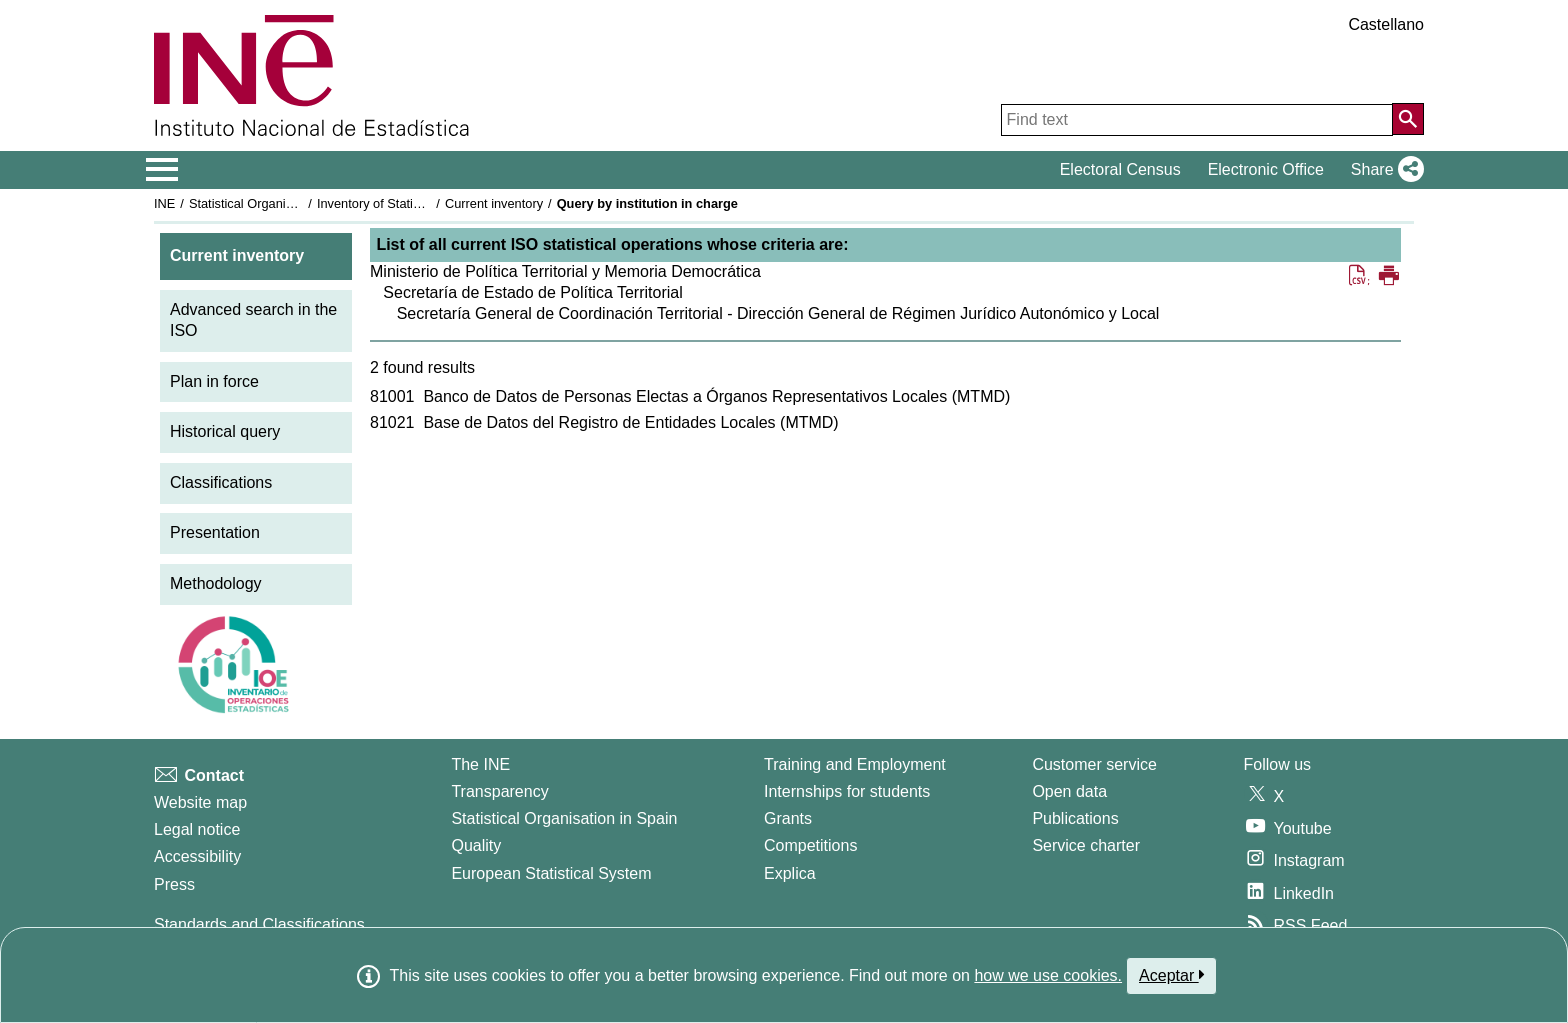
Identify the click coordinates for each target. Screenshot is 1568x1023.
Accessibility (197, 856)
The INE (480, 764)
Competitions (810, 845)
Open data (1069, 791)
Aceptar (1171, 975)
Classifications (221, 482)
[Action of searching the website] (1408, 119)
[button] (1383, 170)
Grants (788, 818)
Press (174, 884)
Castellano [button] (1386, 24)
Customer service (1094, 764)
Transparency (499, 791)
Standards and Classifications (259, 924)
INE (164, 203)
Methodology (216, 583)
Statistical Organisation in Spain (279, 203)
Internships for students (847, 791)
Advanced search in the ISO (253, 320)
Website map (200, 802)
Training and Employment (855, 764)
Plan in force (214, 381)
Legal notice (197, 829)
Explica (790, 873)
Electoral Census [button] (1120, 169)
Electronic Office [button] (1266, 169)
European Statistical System (551, 873)
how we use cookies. (1048, 975)
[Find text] (1197, 120)
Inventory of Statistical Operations (412, 203)
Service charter (1086, 845)
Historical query (225, 431)
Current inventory (494, 203)
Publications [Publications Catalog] (1075, 818)
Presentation (215, 532)
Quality (476, 845)
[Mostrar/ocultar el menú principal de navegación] (162, 170)
